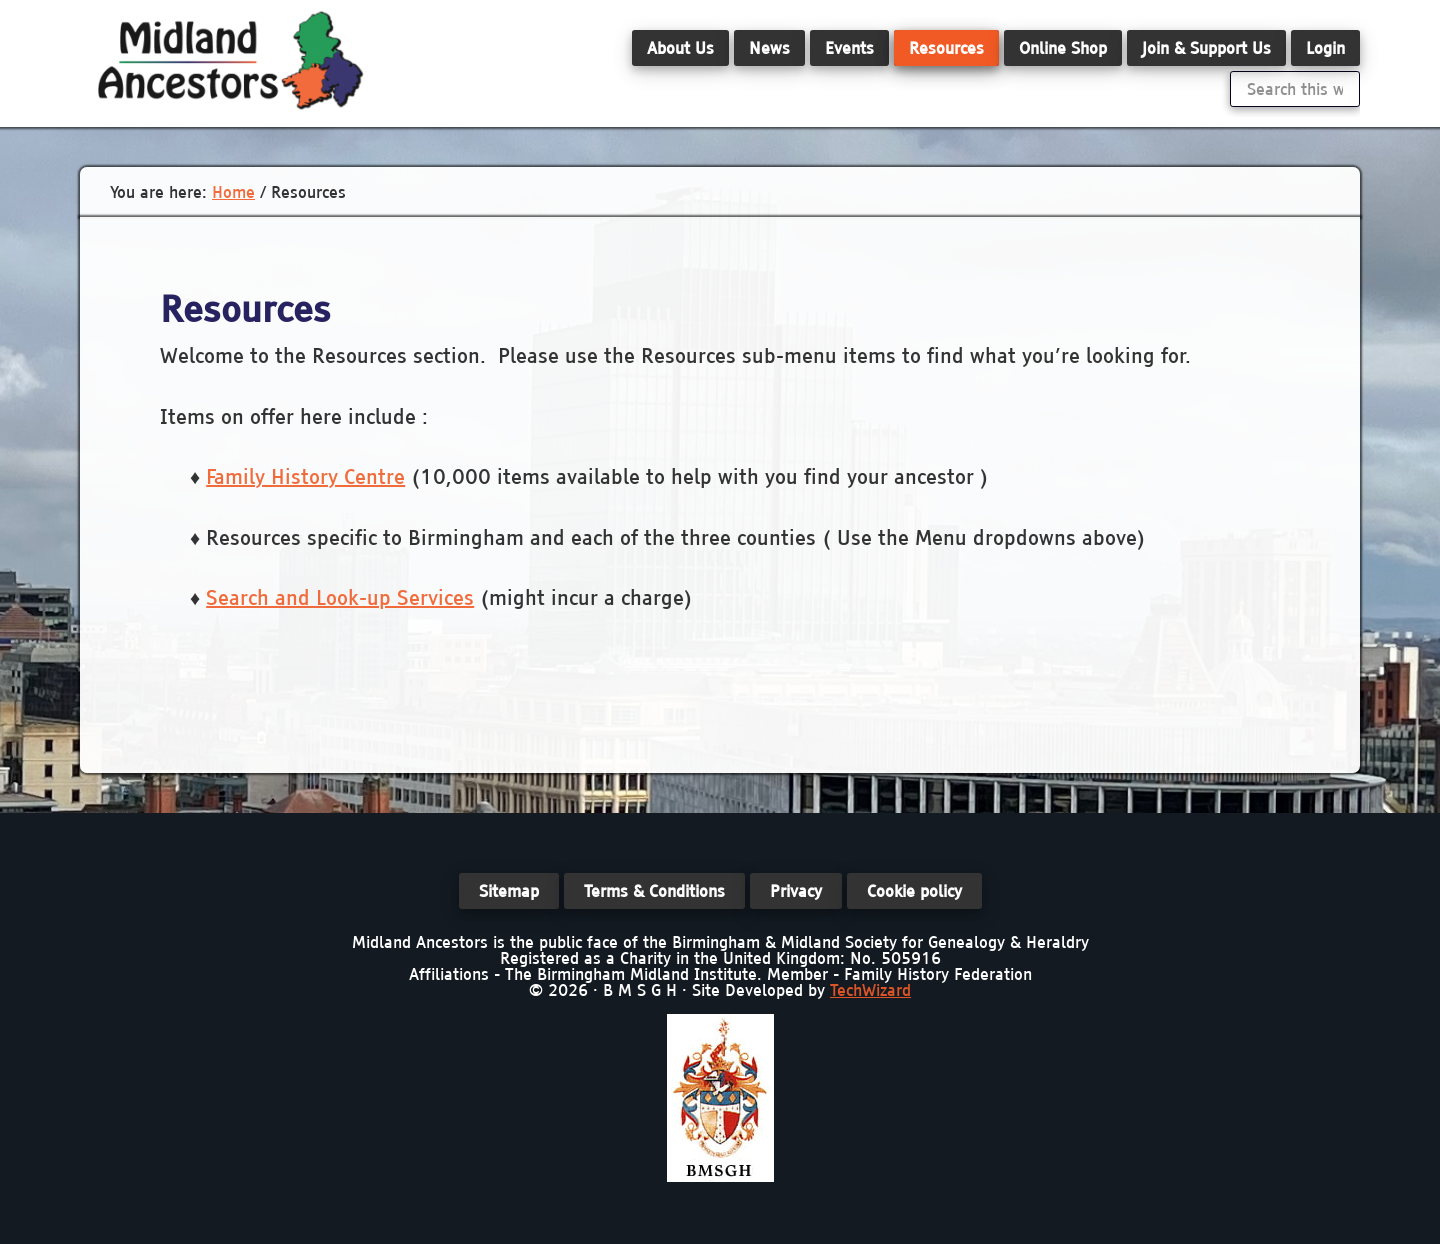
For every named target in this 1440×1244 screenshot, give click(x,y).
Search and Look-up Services (340, 597)
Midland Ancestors (230, 60)
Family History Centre (305, 476)
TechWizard (870, 990)
